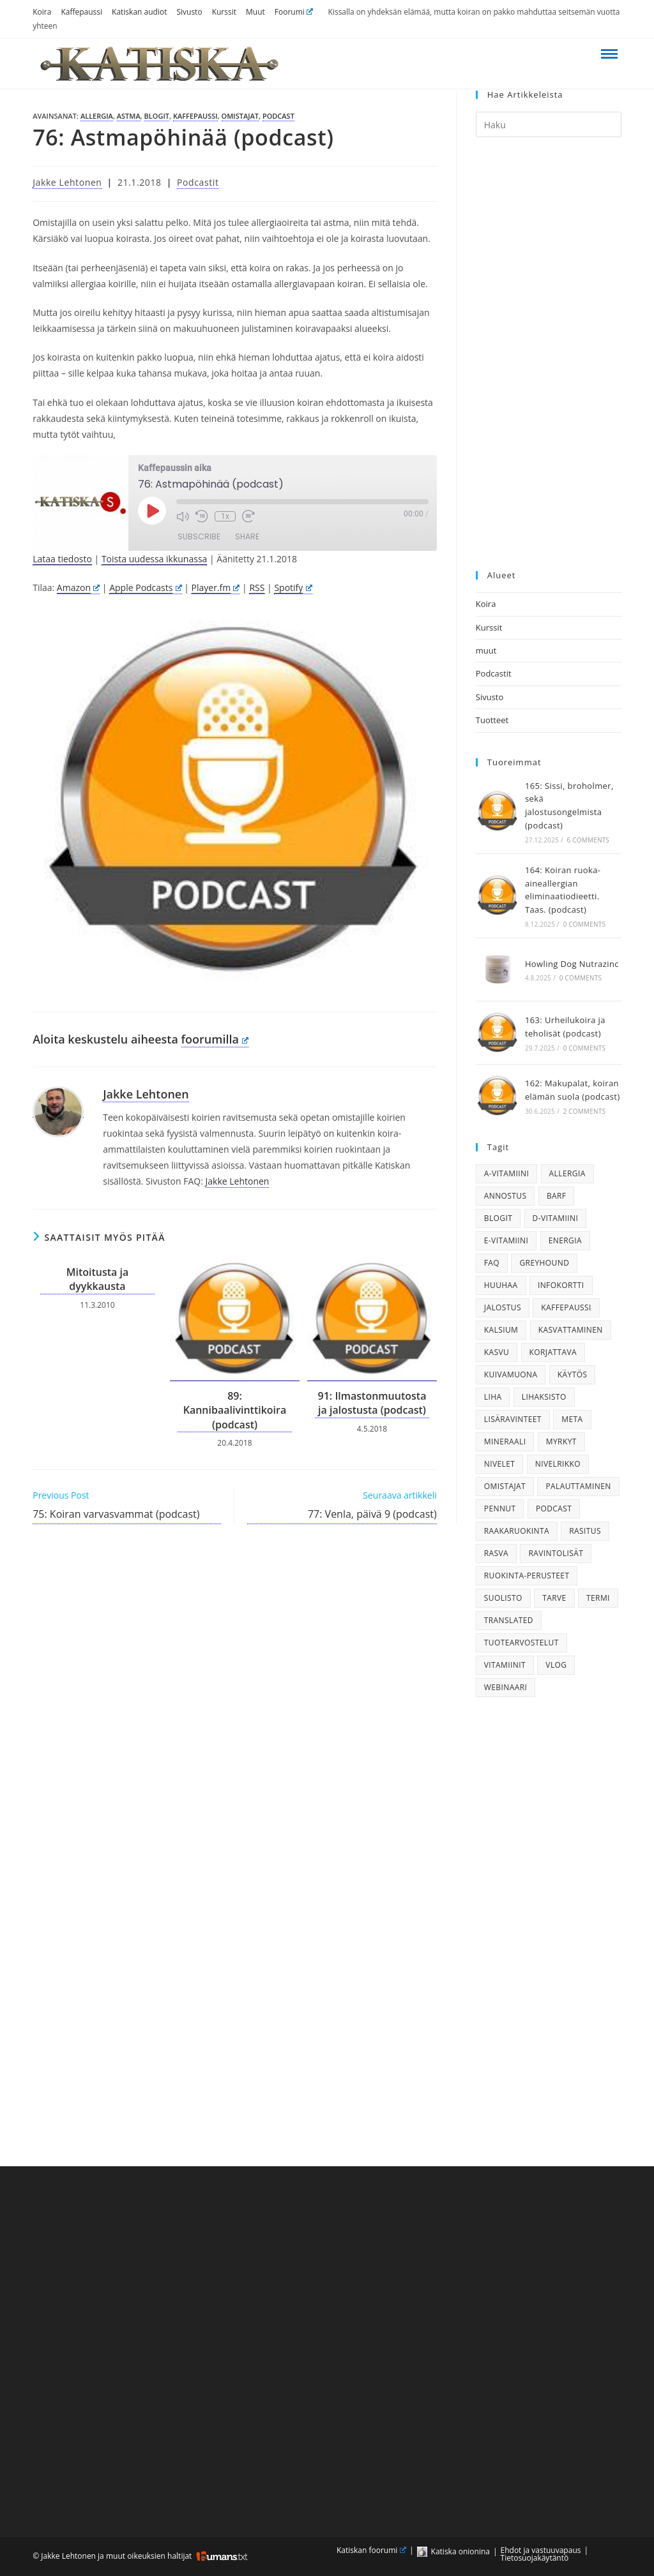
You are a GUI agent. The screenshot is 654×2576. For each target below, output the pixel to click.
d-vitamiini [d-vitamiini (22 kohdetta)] (556, 1218)
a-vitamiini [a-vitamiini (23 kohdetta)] (506, 1173)
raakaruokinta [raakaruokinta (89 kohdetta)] (516, 1530)
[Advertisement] (548, 354)
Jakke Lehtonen (67, 182)
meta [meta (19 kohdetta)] (571, 1419)
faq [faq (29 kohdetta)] (491, 1262)
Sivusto (189, 11)
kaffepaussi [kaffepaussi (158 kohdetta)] (566, 1307)
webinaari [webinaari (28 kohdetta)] (505, 1687)
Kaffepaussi (81, 11)
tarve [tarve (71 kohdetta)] (554, 1597)
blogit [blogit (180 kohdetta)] (498, 1218)
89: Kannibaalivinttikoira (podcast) (235, 1410)
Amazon (78, 587)
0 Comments (584, 924)
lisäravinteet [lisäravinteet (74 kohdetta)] (513, 1419)
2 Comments (584, 1111)
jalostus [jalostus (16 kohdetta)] (502, 1307)
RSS (256, 587)
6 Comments (588, 839)
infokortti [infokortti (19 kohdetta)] (561, 1285)
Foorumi (294, 11)
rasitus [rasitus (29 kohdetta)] (585, 1530)
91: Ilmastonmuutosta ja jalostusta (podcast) (372, 1403)
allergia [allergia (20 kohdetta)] (567, 1173)
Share (247, 536)
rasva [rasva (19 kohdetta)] (496, 1553)
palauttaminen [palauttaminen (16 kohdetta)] (578, 1486)
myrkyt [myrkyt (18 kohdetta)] (561, 1441)
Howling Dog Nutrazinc (572, 964)
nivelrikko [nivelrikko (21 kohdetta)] (558, 1463)
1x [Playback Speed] (225, 516)
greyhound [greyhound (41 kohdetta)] (544, 1262)
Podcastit (197, 182)
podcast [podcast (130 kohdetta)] (554, 1508)
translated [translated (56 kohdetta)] (508, 1620)
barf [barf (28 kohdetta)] (557, 1195)
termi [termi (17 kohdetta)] (598, 1597)
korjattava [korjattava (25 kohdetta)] (553, 1352)
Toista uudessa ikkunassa (154, 559)
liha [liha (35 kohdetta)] (493, 1396)
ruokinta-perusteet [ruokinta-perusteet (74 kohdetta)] (527, 1575)
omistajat (240, 116)
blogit (156, 116)
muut (486, 650)
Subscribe (199, 536)
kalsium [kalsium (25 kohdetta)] (501, 1329)
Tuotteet (492, 720)
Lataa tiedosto (62, 559)
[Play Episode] (152, 511)
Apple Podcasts (145, 587)
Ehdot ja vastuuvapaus (541, 2550)
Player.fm (216, 587)
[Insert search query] (548, 124)
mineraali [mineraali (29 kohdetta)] (505, 1441)
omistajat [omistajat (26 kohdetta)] (505, 1486)
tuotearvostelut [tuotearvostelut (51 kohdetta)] (521, 1642)
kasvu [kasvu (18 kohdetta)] (496, 1352)
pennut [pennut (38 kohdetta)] (500, 1508)
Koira (42, 11)
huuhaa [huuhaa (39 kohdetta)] (501, 1285)
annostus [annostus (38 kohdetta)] (505, 1195)
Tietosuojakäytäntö (535, 2557)
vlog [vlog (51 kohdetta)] (556, 1664)
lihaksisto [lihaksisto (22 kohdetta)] (544, 1396)
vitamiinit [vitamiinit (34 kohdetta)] (505, 1664)
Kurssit (224, 11)
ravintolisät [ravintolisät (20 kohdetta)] (555, 1553)
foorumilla (215, 1039)
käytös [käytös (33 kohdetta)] (573, 1374)
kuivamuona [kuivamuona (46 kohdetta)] (511, 1374)
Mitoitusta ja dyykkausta (97, 1279)
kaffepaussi (195, 116)
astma (129, 116)
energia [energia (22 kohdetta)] (565, 1240)
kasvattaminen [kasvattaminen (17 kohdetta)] (570, 1329)
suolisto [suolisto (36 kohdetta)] (503, 1597)
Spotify (293, 587)
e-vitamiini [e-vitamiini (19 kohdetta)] (506, 1240)
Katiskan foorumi (371, 2550)
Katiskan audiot (139, 11)
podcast (278, 116)
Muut (255, 11)
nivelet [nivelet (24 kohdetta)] (499, 1463)
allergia (96, 116)
